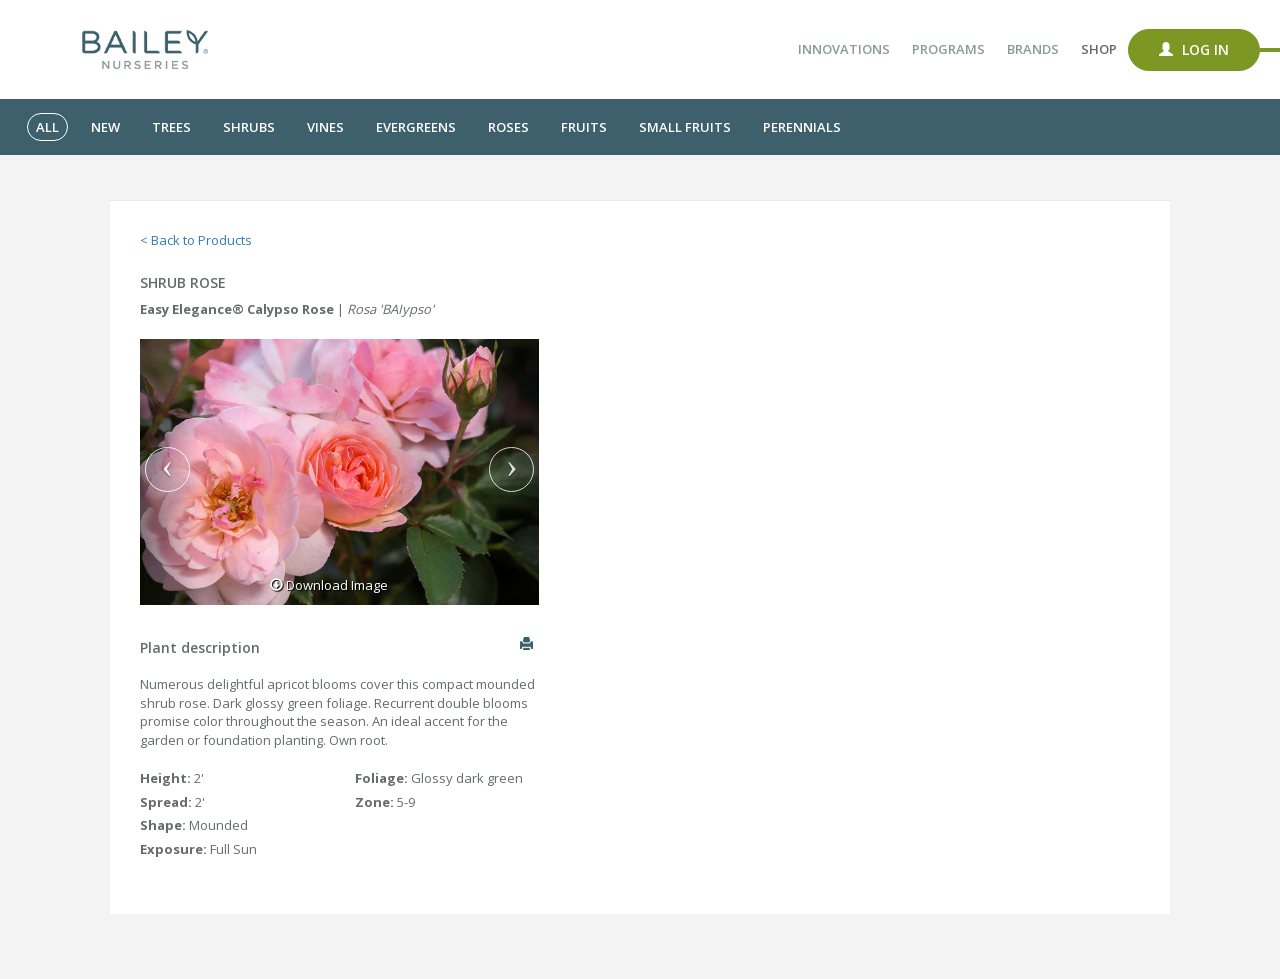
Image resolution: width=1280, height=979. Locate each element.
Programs (948, 49)
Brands (1033, 49)
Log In (1194, 49)
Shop (1099, 49)
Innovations (844, 49)
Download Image (329, 585)
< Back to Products (196, 240)
